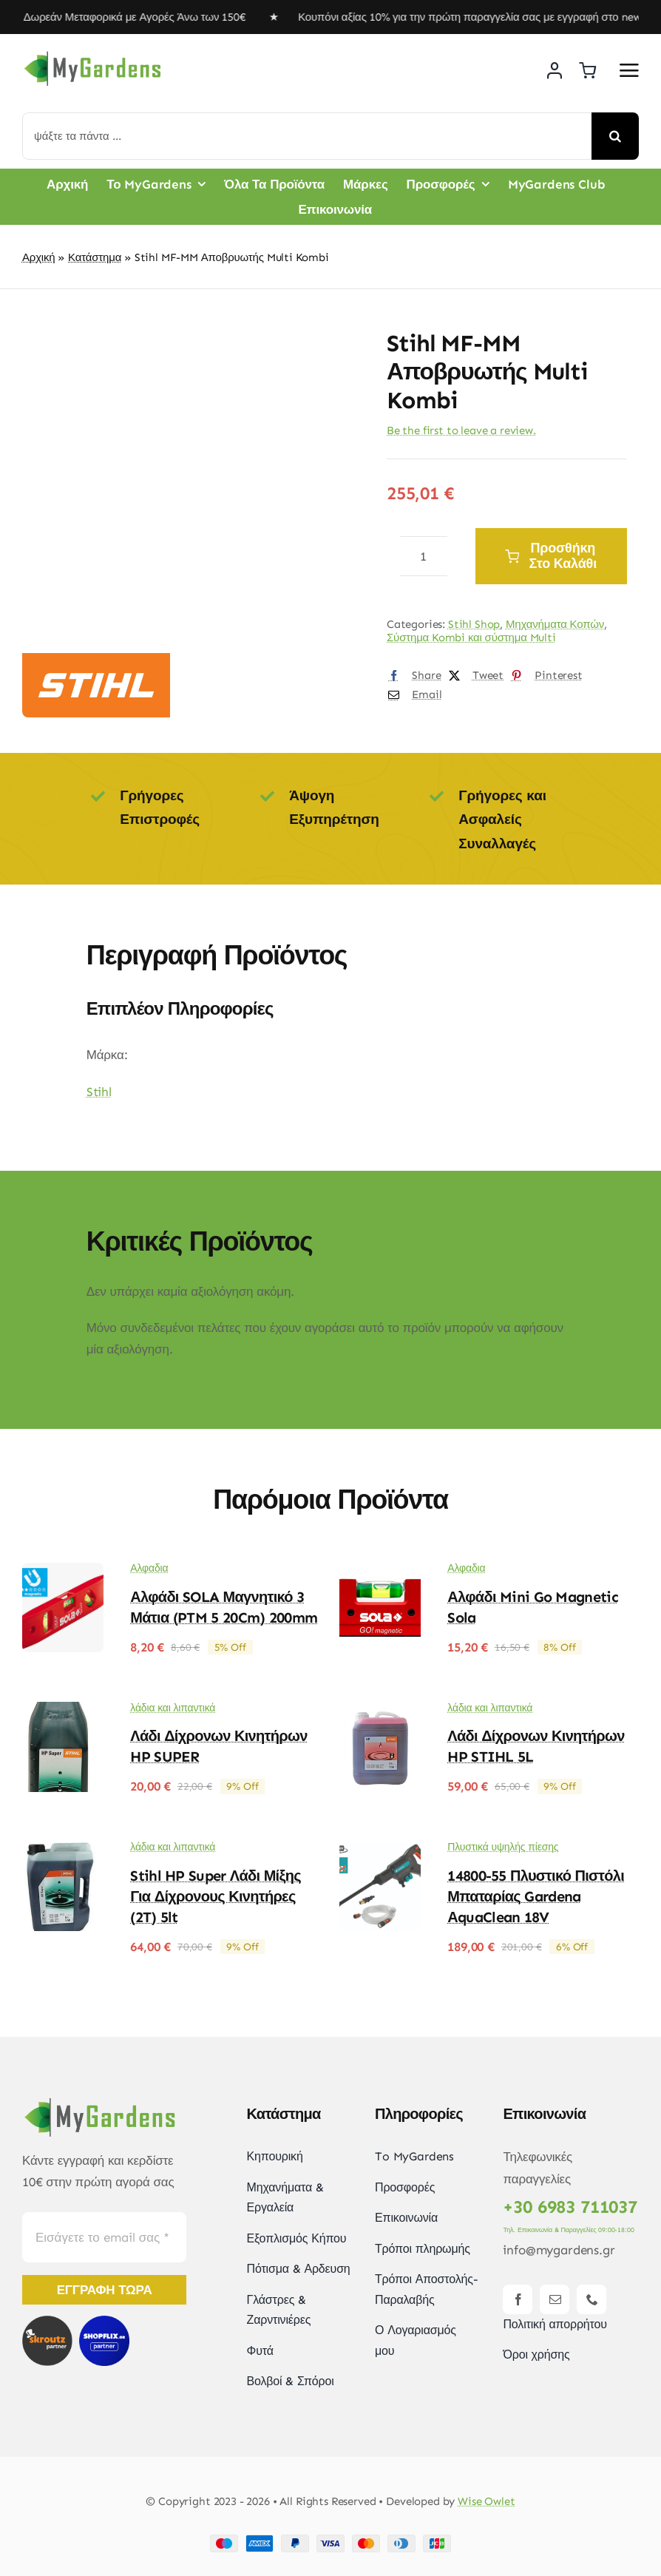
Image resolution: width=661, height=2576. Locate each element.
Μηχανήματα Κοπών (555, 624)
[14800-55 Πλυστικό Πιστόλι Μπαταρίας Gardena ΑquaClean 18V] (380, 1852)
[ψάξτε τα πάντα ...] (306, 136)
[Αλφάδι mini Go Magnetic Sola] (380, 1573)
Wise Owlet (486, 2501)
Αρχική (38, 257)
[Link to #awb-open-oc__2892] (629, 70)
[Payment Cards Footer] (330, 2540)
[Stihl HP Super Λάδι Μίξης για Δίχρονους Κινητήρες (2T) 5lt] (63, 1852)
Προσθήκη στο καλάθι (551, 556)
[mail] (554, 2299)
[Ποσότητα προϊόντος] (423, 556)
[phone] (591, 2299)
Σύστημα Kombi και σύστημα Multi (471, 637)
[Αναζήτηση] (615, 136)
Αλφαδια (149, 1568)
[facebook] (517, 2299)
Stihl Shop (474, 624)
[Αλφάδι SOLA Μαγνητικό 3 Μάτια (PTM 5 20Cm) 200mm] (63, 1573)
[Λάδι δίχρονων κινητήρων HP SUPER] (63, 1712)
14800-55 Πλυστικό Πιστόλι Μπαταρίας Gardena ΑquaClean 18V (535, 1896)
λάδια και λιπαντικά (172, 1708)
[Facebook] (411, 676)
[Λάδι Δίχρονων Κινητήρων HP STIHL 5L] (380, 1712)
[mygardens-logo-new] (92, 55)
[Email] (411, 695)
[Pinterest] (543, 676)
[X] (472, 676)
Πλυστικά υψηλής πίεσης (502, 1847)
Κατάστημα (94, 257)
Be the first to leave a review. (461, 430)
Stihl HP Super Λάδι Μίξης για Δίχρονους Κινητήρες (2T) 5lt (215, 1896)
